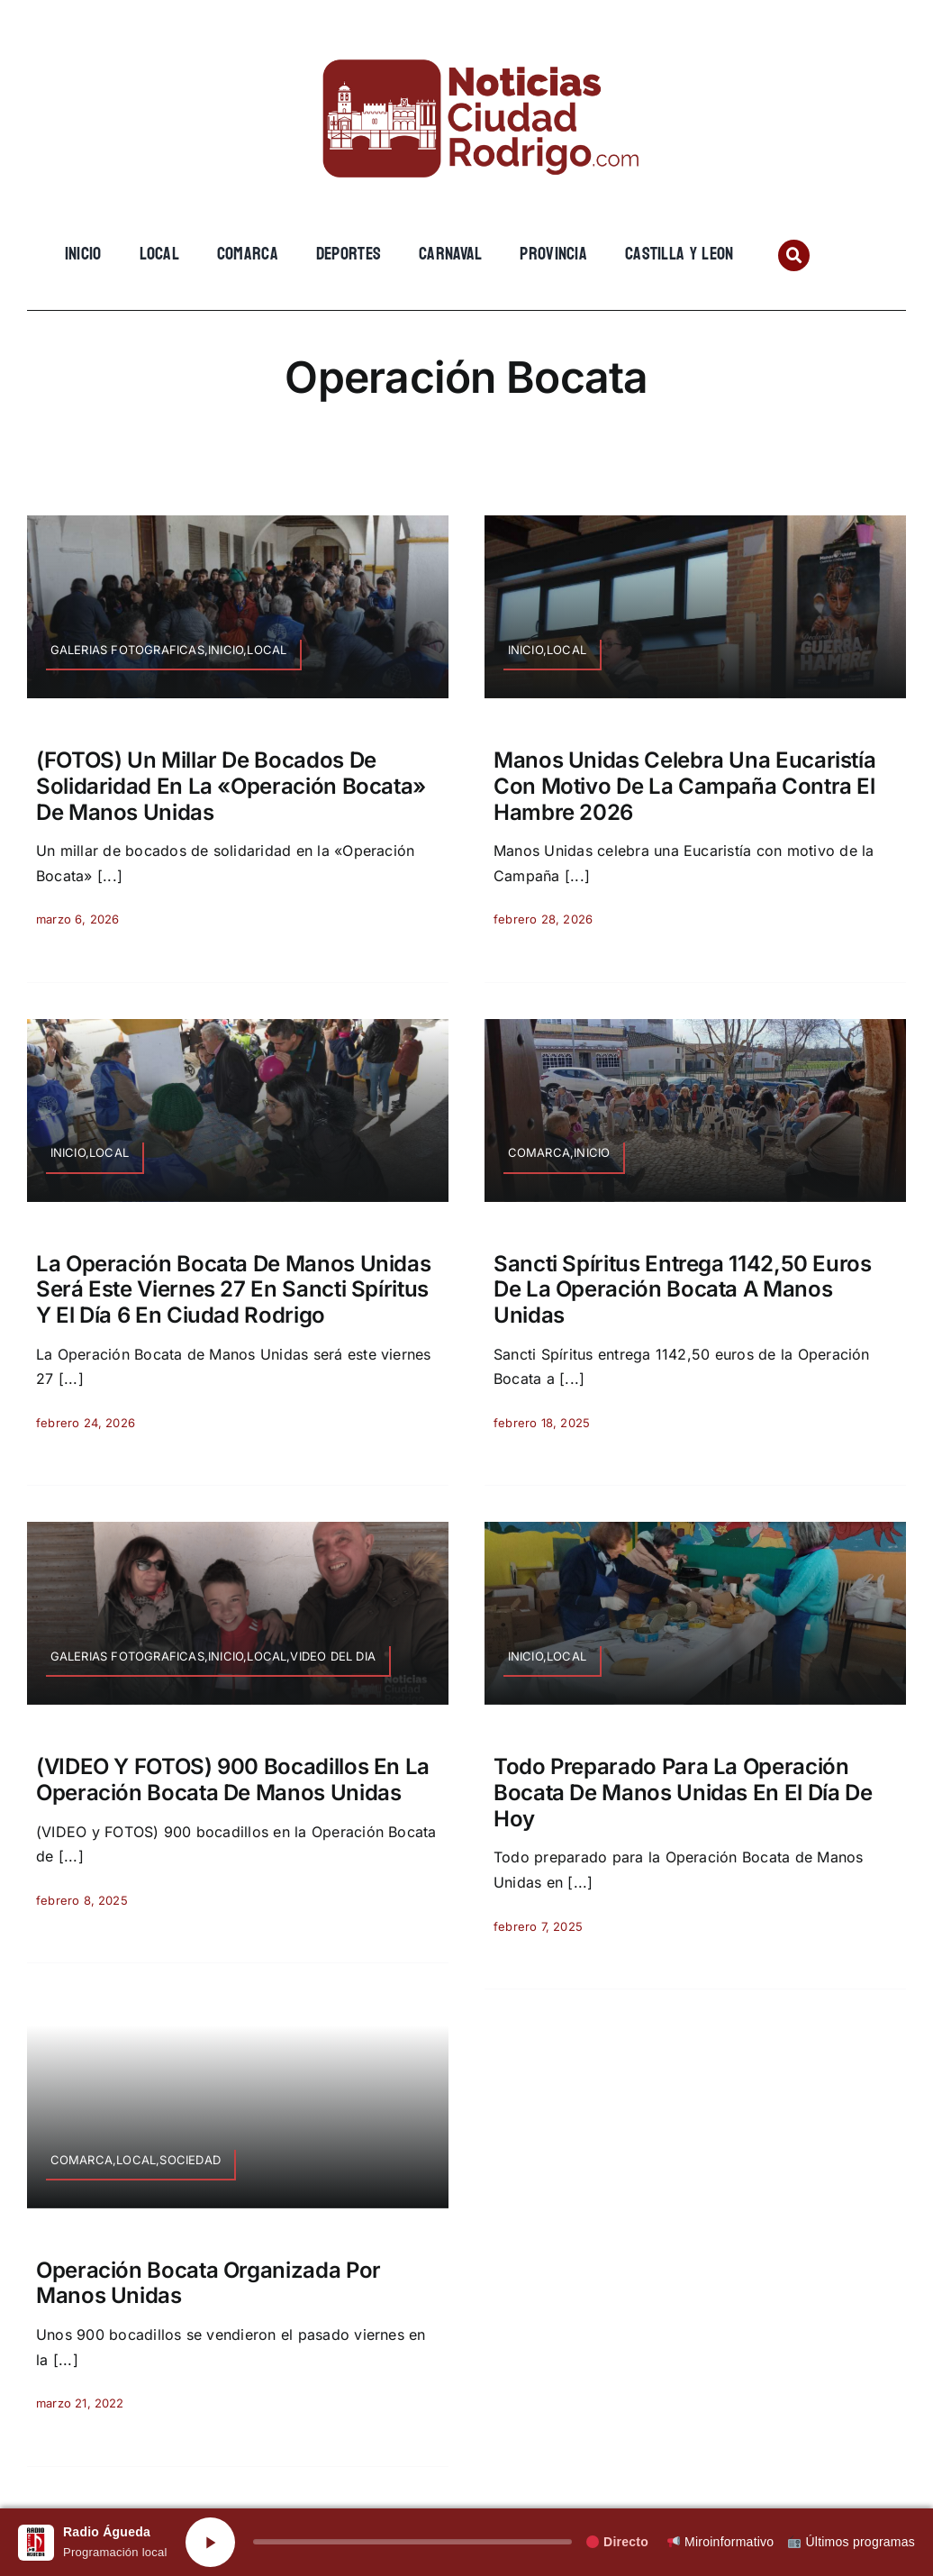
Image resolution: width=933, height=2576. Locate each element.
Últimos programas (851, 2542)
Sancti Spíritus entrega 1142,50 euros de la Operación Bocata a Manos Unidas (683, 1290)
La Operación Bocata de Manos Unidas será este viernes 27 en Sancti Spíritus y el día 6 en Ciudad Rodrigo (233, 1290)
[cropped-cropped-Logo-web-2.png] (466, 42)
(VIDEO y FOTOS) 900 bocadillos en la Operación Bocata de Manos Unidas (233, 1779)
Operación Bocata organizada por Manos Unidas (208, 2283)
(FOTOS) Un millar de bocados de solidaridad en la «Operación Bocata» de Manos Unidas (231, 786)
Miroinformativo (720, 2542)
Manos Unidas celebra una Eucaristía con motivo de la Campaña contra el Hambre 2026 (684, 786)
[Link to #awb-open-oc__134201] (794, 255)
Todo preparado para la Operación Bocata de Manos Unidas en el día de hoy (683, 1792)
